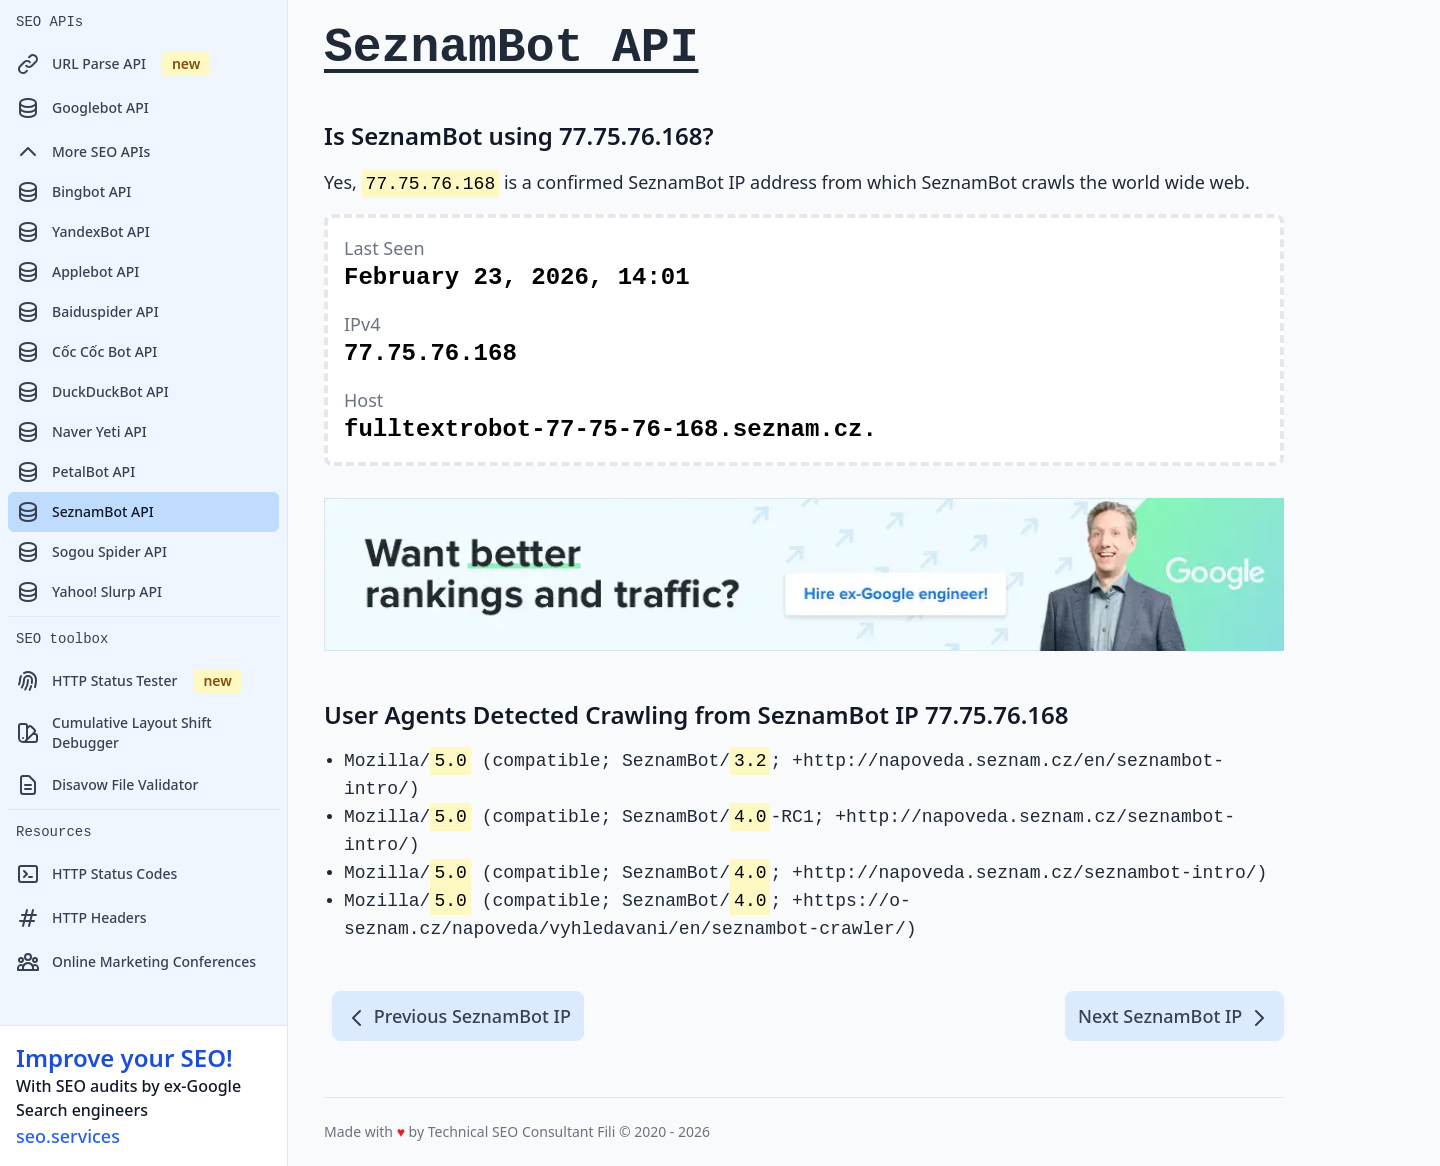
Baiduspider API (87, 312)
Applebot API (77, 272)
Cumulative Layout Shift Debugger (114, 732)
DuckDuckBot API (92, 392)
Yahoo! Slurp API (89, 592)
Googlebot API (82, 108)
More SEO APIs (83, 152)
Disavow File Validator (107, 785)
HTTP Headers (81, 918)
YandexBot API (83, 232)
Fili (606, 1131)
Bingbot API (73, 192)
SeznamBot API (85, 512)
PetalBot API (75, 472)
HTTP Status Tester (129, 681)
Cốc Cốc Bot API (86, 352)
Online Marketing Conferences (136, 962)
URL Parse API (113, 64)
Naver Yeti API (81, 432)
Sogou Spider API (91, 552)
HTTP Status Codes (96, 874)
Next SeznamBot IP (1174, 1017)
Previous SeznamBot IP (458, 1017)
